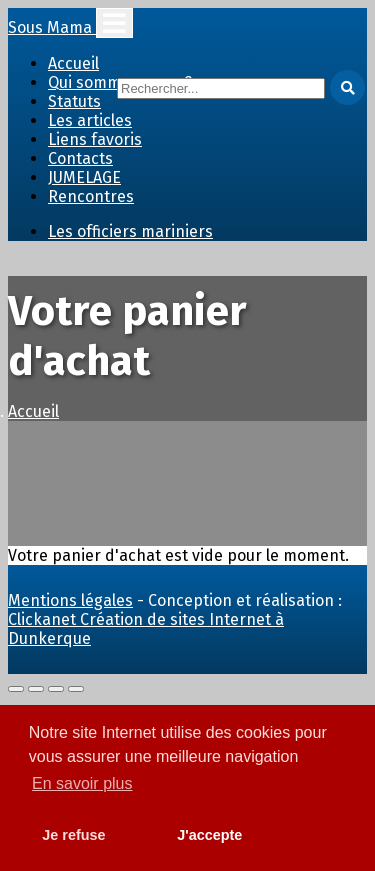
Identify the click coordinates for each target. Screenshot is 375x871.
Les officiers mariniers (130, 231)
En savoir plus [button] (82, 783)
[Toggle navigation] (114, 23)
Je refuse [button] (73, 835)
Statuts (74, 101)
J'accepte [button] (209, 835)
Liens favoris (95, 139)
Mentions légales (70, 600)
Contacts (80, 158)
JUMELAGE (84, 177)
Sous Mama (52, 27)
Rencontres (91, 196)
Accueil (73, 63)
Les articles (90, 120)
